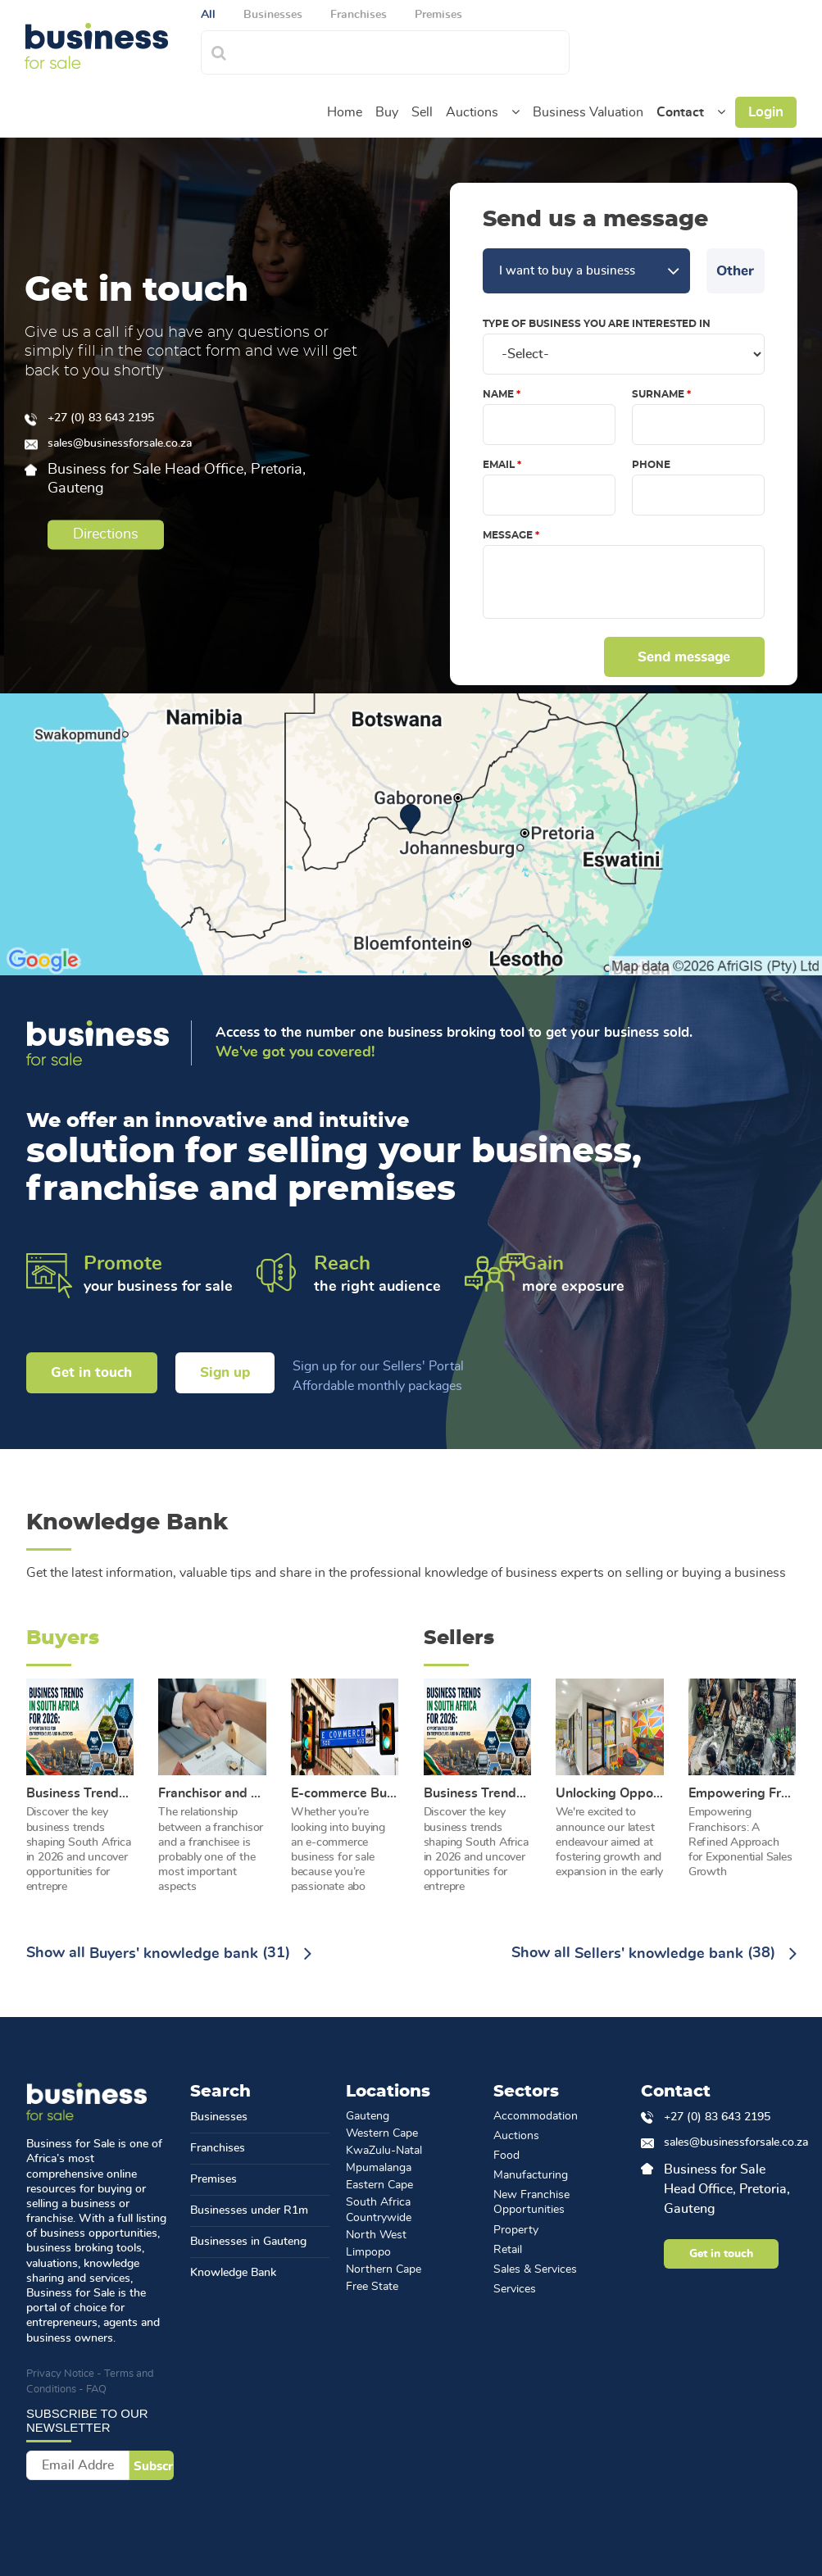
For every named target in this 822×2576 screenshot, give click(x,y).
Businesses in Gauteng (248, 2241)
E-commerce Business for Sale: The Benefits (345, 1793)
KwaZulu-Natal (384, 2150)
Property (515, 2230)
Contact (680, 112)
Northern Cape (383, 2269)
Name (498, 394)
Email (499, 465)
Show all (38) (654, 1954)
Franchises (217, 2148)
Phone (651, 465)
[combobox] (403, 50)
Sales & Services (535, 2269)
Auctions (472, 112)
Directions (105, 534)
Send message (684, 657)
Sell (422, 112)
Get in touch (91, 1372)
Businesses (219, 2117)
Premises (213, 2179)
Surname (658, 394)
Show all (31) (168, 1954)
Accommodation (535, 2116)
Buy (386, 112)
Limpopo (368, 2252)
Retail (507, 2250)
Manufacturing (530, 2175)
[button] (515, 112)
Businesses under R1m (249, 2210)
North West (376, 2235)
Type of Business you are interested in (597, 324)
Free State (372, 2286)
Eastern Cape (379, 2185)
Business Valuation (588, 112)
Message (508, 535)
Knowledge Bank (233, 2272)
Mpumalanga (378, 2168)
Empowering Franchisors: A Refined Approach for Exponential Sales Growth (742, 1793)
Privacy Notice (60, 2374)
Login (765, 112)
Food (506, 2155)
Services (514, 2289)
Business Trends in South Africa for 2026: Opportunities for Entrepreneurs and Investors (80, 1793)
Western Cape (382, 2133)
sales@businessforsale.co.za (120, 444)
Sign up (225, 1372)
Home (344, 112)
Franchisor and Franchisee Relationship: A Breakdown (212, 1793)
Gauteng (367, 2116)
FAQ (96, 2389)
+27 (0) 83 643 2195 (101, 419)
